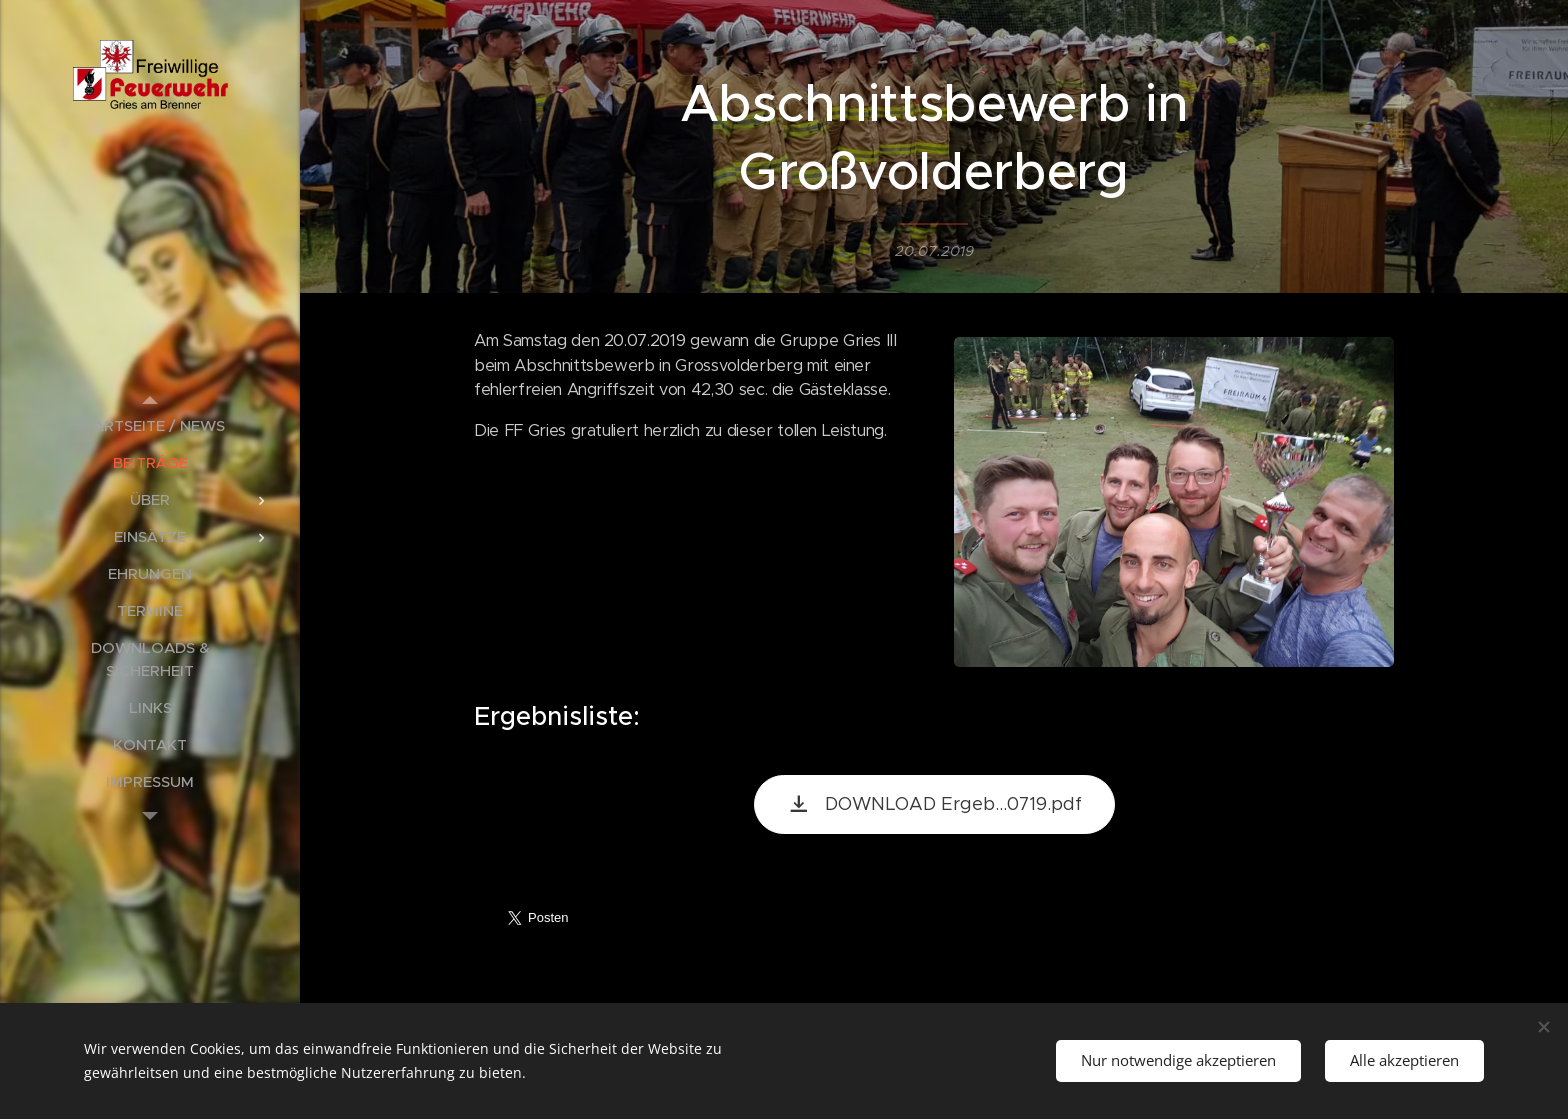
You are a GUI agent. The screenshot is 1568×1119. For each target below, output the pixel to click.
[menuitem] (150, 425)
